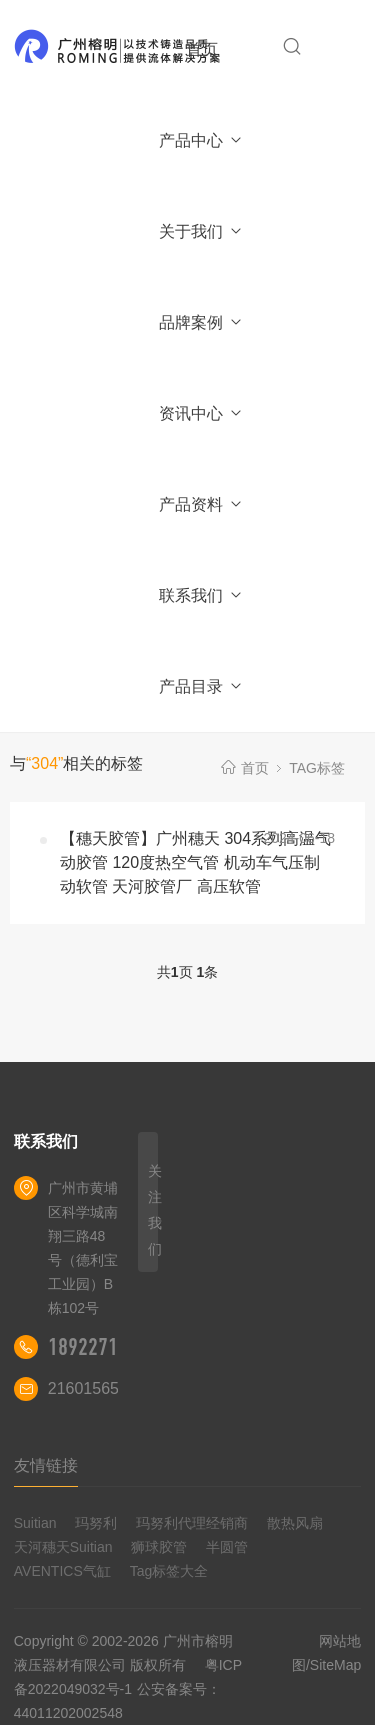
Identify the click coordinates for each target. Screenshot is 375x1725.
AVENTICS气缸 (62, 1571)
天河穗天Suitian (63, 1547)
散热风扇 (295, 1523)
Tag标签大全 (169, 1571)
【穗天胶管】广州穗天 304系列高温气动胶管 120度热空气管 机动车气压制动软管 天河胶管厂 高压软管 (195, 862)
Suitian (35, 1523)
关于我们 (201, 231)
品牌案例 (201, 322)
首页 (202, 49)
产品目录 (201, 686)
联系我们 (201, 595)
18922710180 (103, 1347)
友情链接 (46, 1465)
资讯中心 (201, 413)
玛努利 (96, 1523)
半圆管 (227, 1547)
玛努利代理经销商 (192, 1523)
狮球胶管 (159, 1547)
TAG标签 (317, 768)
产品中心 (201, 140)
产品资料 (201, 504)
